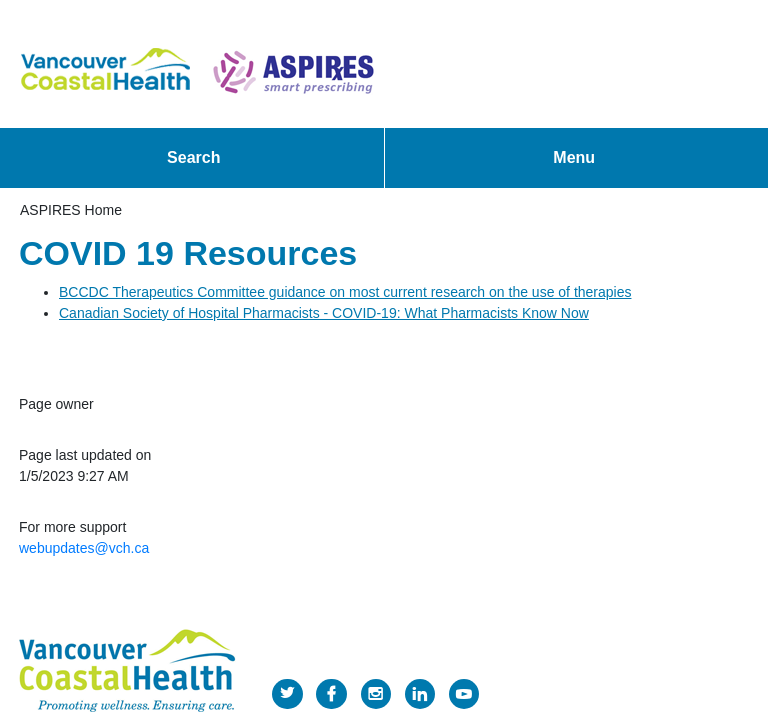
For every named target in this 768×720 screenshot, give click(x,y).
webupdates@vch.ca (84, 548)
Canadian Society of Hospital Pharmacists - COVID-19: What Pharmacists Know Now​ (324, 313)
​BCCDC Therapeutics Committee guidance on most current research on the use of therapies (345, 292)
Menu (574, 157)
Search (193, 157)
